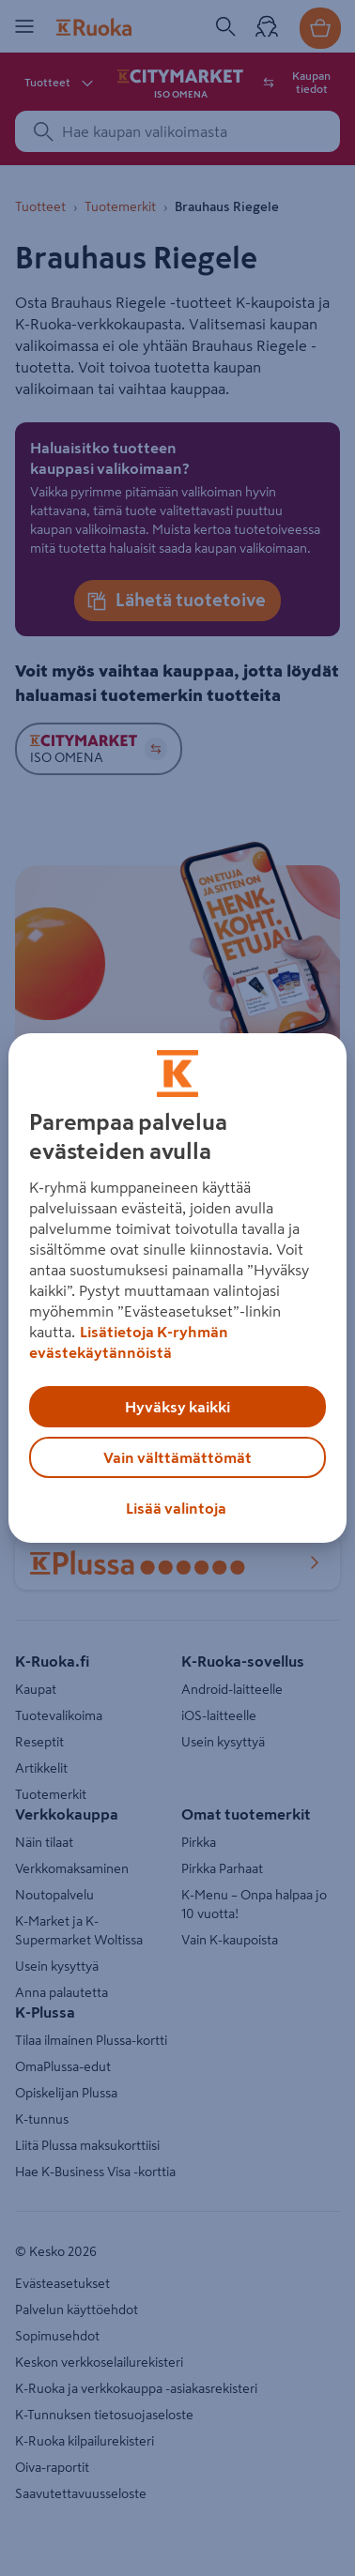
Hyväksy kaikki (177, 1406)
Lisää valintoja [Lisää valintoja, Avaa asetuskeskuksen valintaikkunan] (176, 1508)
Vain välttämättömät (177, 1457)
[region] (177, 1288)
